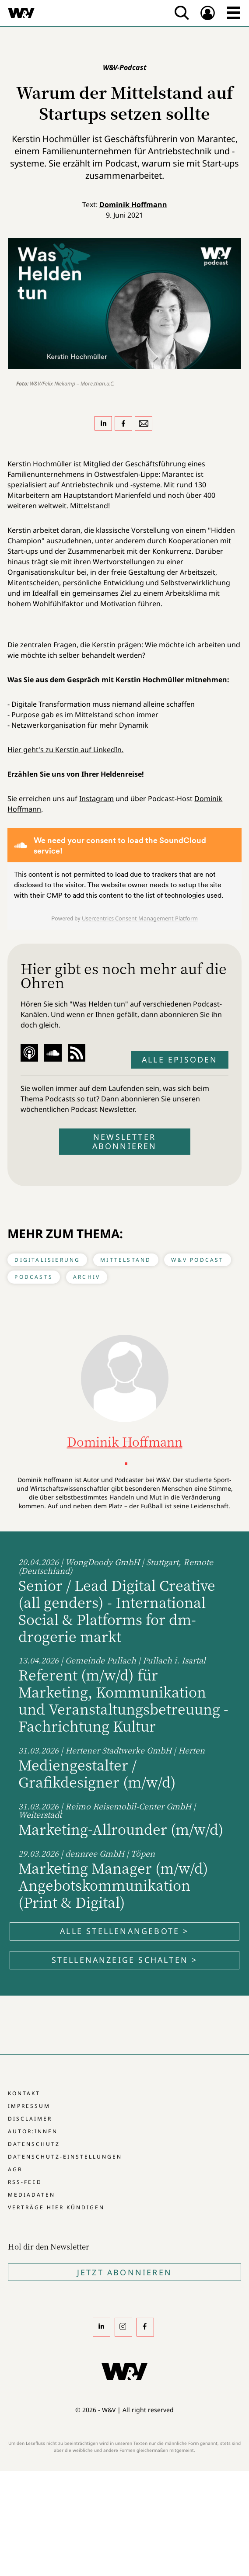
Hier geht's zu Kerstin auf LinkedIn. (65, 749)
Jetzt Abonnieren (124, 2272)
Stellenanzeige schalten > (125, 1960)
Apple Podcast (29, 1053)
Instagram (96, 798)
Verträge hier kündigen (56, 2207)
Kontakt (24, 2093)
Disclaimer (30, 2118)
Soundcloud (53, 1053)
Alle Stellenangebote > (124, 1931)
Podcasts (33, 1277)
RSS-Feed (25, 2182)
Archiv (86, 1277)
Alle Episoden (180, 1059)
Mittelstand (125, 1260)
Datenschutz (34, 2144)
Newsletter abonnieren (124, 1141)
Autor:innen (33, 2131)
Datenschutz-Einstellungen (65, 2156)
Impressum (29, 2106)
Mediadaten (31, 2194)
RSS (76, 1053)
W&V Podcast (197, 1260)
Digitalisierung (47, 1260)
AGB (15, 2169)
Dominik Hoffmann (133, 204)
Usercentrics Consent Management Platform (140, 918)
